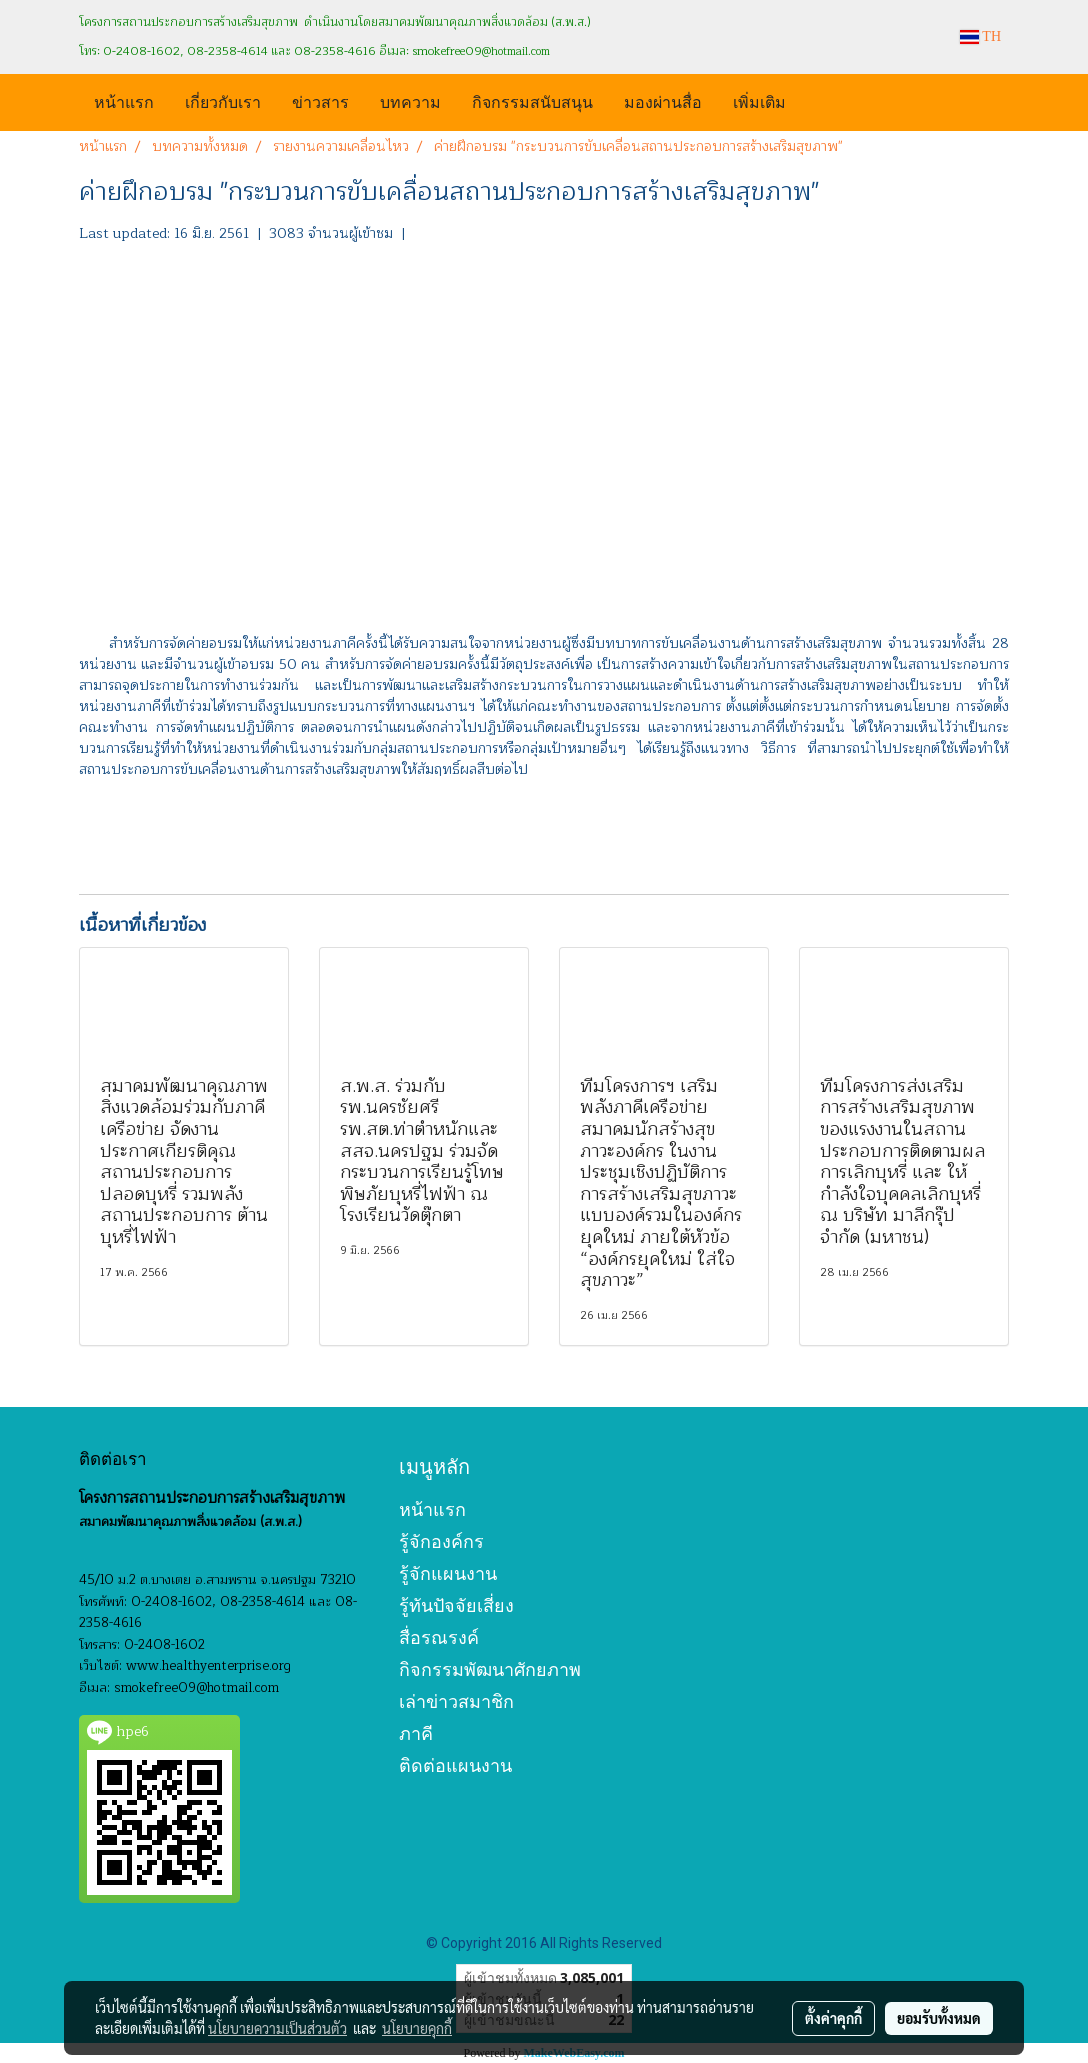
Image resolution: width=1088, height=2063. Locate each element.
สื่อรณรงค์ (439, 1637)
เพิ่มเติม (759, 100)
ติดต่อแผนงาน (455, 1765)
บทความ (410, 100)
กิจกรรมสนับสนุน (532, 100)
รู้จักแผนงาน (448, 1573)
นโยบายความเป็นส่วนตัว (277, 2028)
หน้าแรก (124, 100)
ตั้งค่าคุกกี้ (833, 2018)
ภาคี (416, 1733)
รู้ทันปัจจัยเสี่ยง (456, 1605)
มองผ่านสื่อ (663, 100)
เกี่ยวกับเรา (223, 100)
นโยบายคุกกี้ (417, 2028)
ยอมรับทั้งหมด (939, 2018)
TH (980, 36)
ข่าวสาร (320, 100)
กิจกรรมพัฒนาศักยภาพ (490, 1669)
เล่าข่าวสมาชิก (456, 1701)
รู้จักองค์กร (441, 1541)
